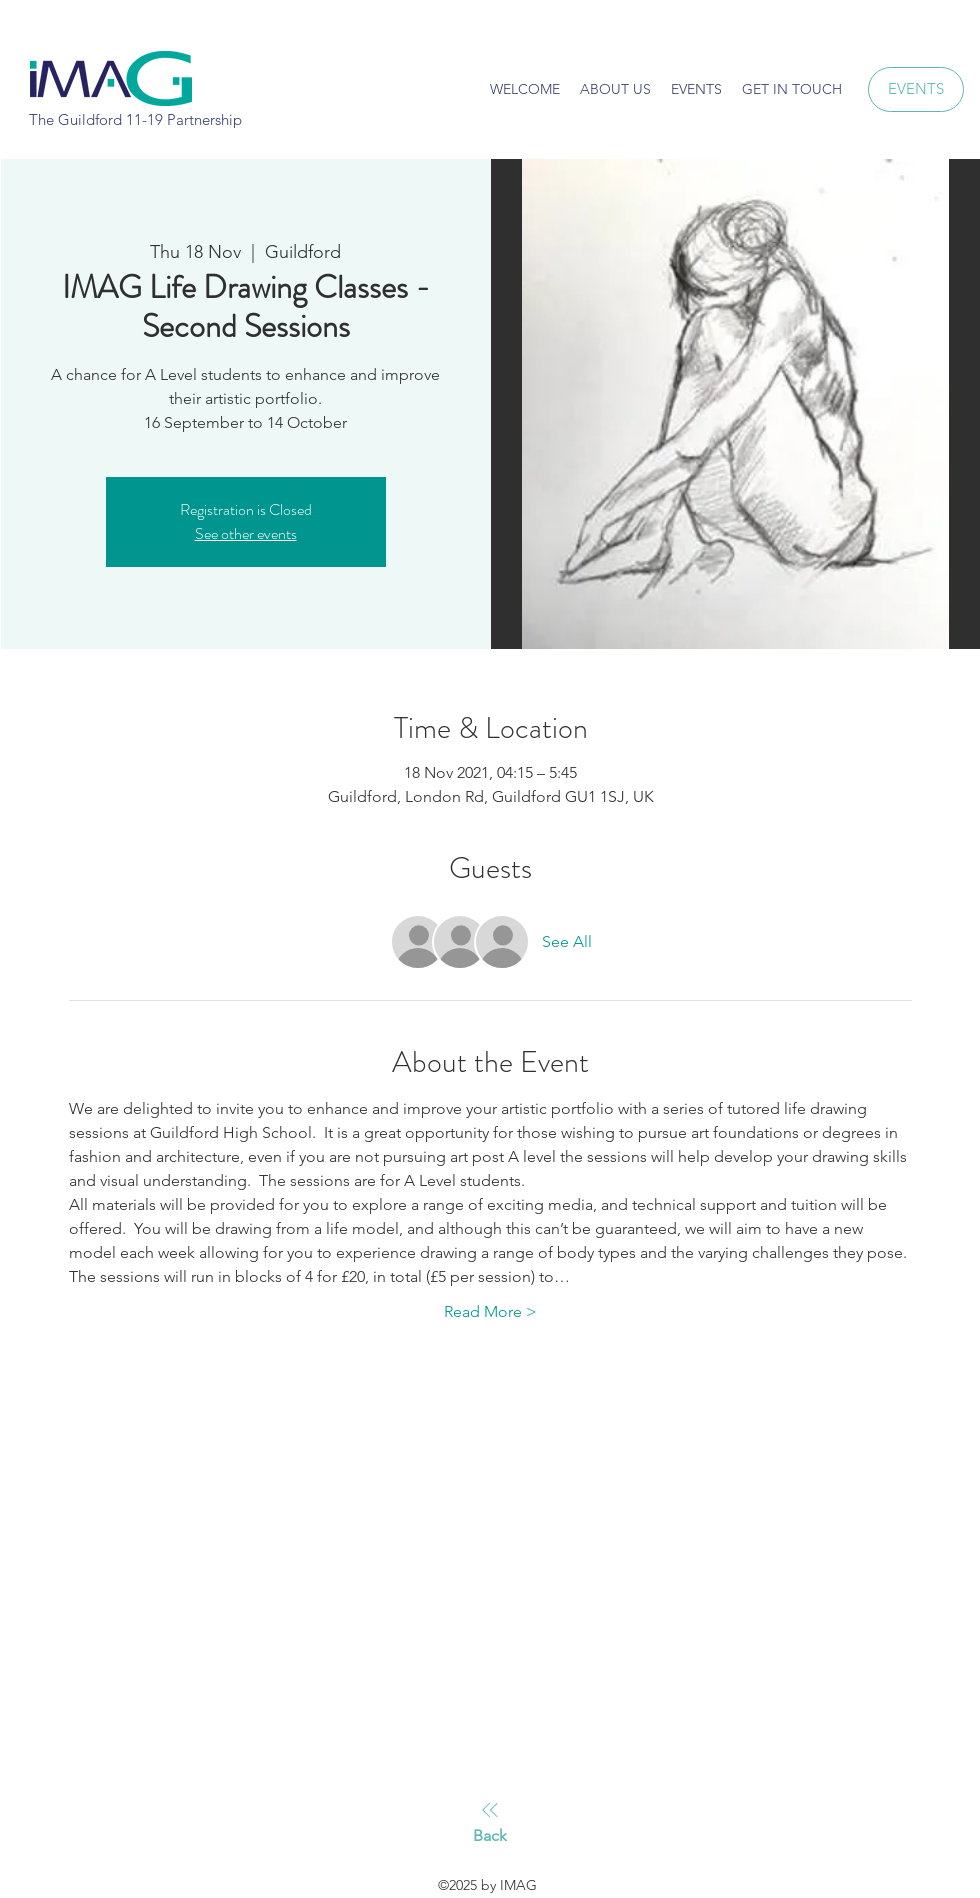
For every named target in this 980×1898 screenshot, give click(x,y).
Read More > (490, 1311)
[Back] (490, 1823)
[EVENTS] (916, 89)
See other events (246, 533)
